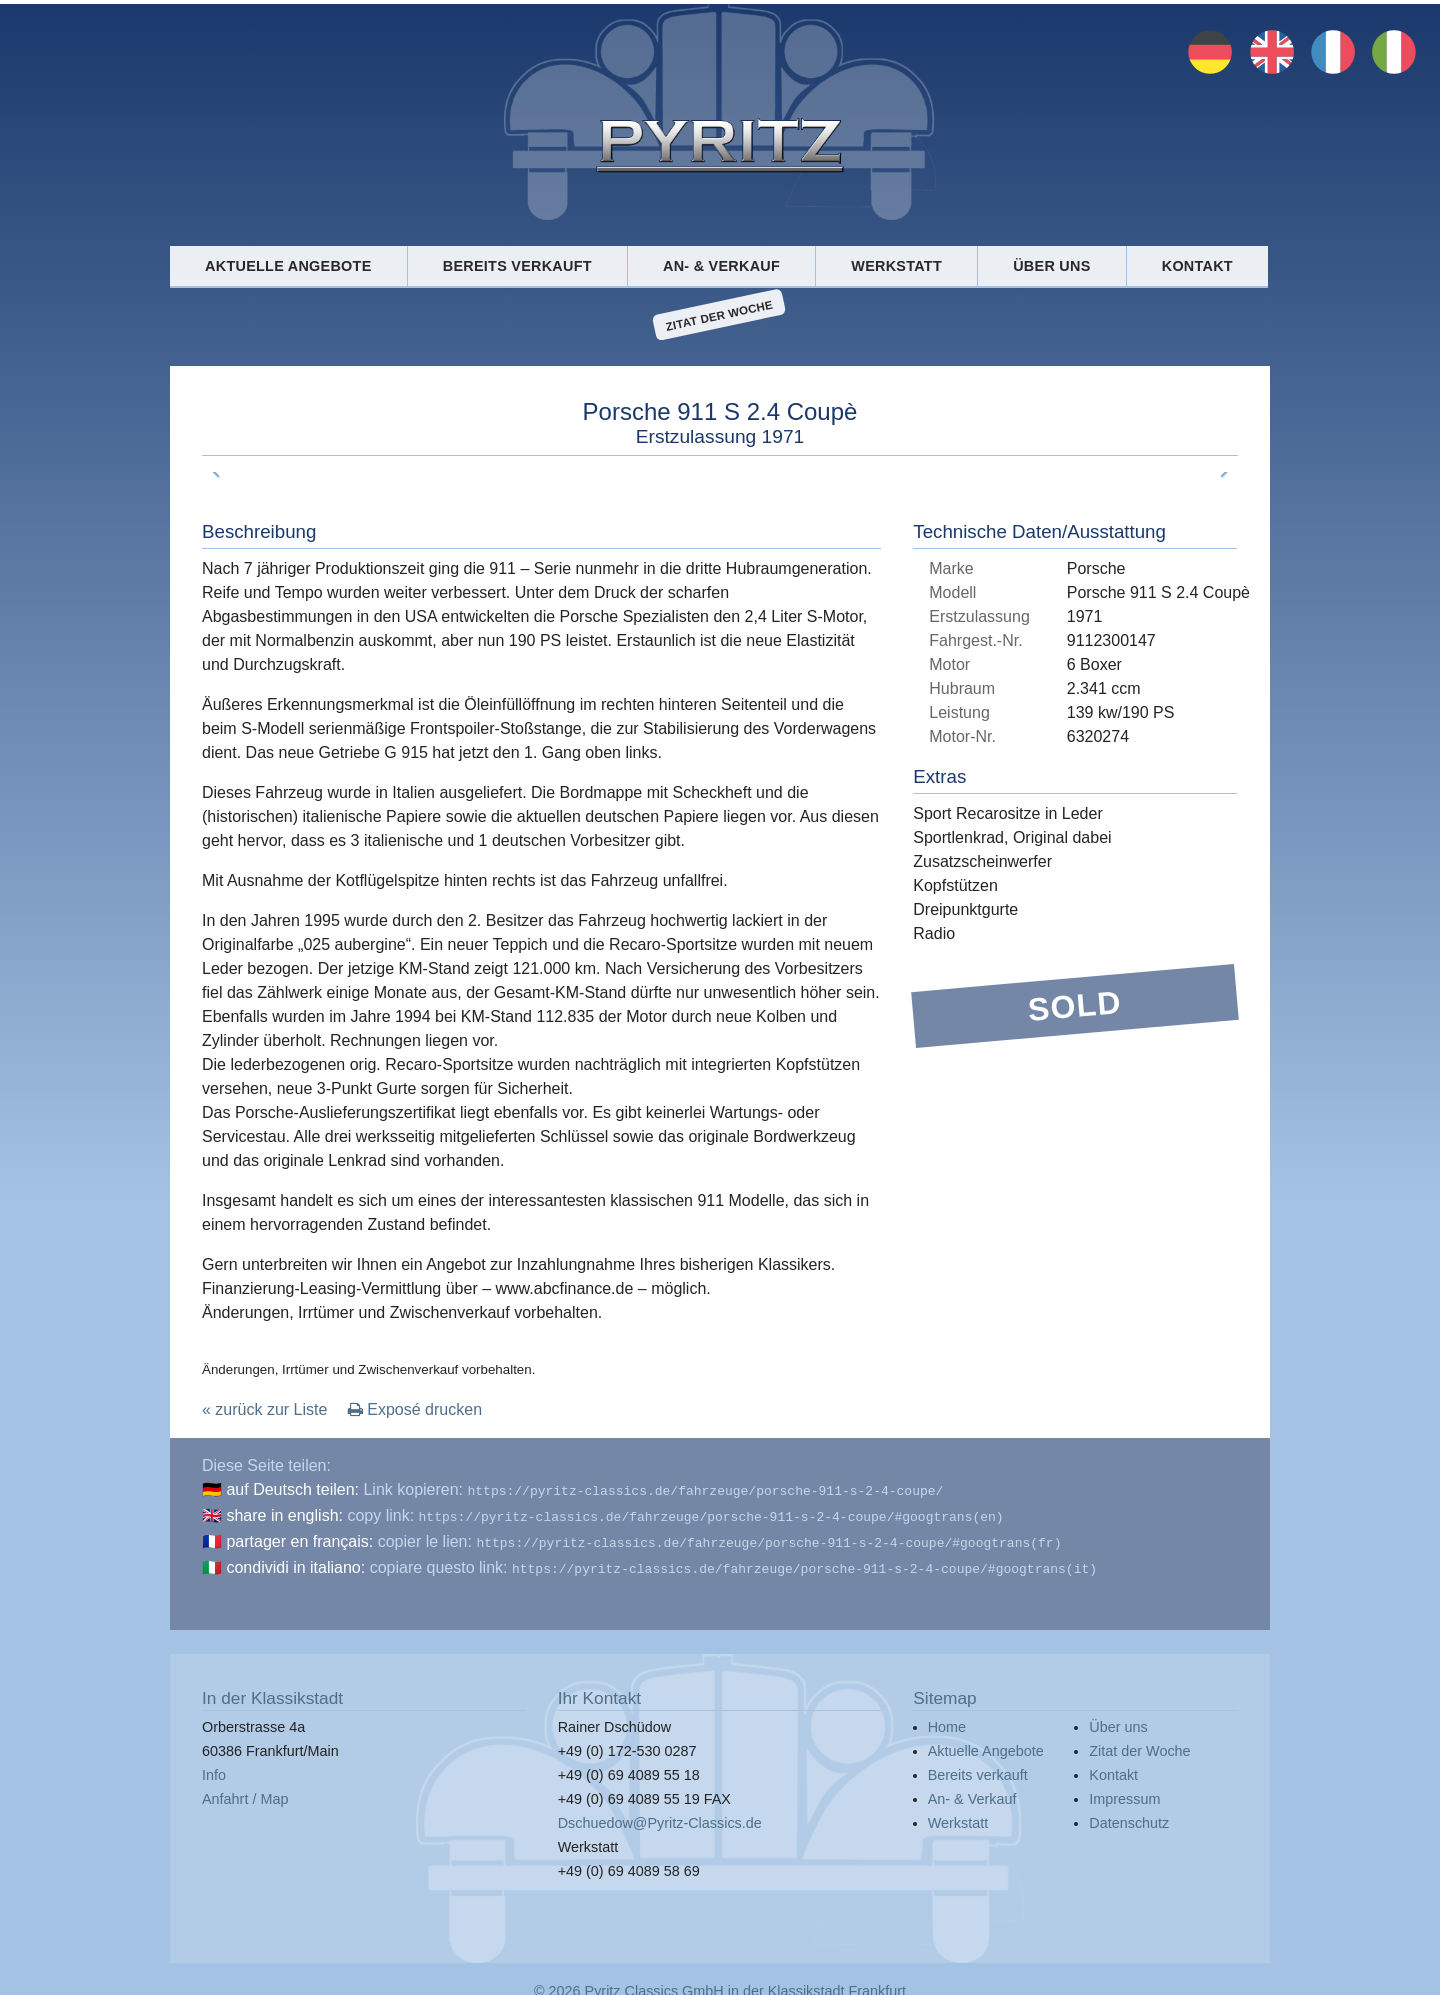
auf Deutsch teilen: (292, 1489)
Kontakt (1197, 266)
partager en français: (299, 1537)
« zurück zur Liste (264, 1409)
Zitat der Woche (719, 315)
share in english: (284, 1513)
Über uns (1051, 266)
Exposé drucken (415, 1409)
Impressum (1124, 1791)
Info (214, 1767)
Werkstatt (896, 266)
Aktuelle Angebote (288, 266)
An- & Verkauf (721, 266)
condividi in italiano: (295, 1561)
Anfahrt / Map (245, 1791)
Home (947, 1719)
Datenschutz (1129, 1815)
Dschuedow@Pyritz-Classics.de (660, 1815)
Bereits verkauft (517, 266)
